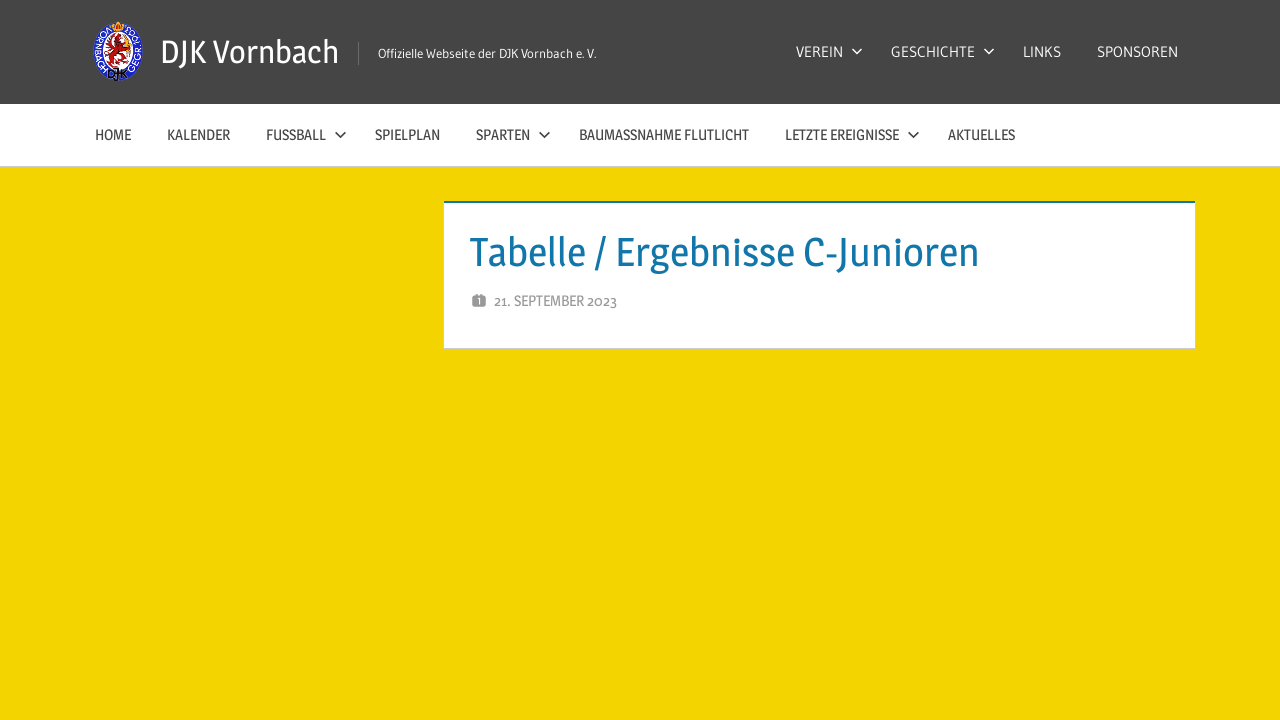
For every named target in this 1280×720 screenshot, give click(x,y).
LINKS (1042, 51)
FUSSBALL (306, 134)
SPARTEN (513, 134)
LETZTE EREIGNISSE (852, 134)
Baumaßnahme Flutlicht (664, 134)
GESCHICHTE (943, 51)
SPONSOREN (1137, 51)
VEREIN (829, 51)
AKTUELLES (981, 134)
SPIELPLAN (407, 134)
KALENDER (198, 134)
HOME (113, 134)
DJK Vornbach (249, 51)
